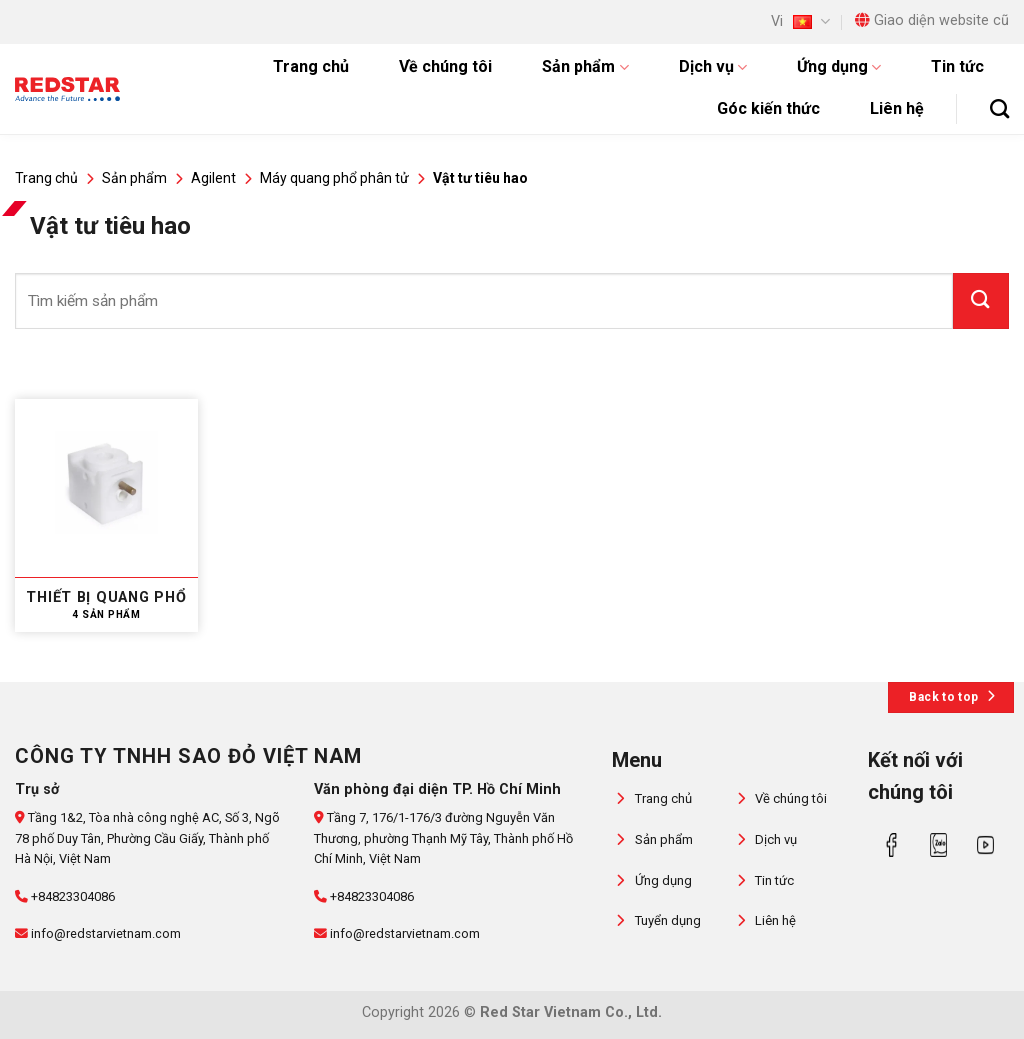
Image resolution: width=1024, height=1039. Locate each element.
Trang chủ (311, 66)
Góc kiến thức (768, 108)
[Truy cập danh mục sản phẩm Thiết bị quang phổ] (106, 516)
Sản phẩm (585, 67)
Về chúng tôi (445, 66)
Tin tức (957, 66)
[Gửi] (981, 301)
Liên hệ (897, 108)
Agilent (213, 178)
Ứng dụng (839, 67)
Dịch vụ (713, 67)
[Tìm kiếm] (999, 108)
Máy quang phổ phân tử (334, 178)
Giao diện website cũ (932, 20)
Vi (800, 21)
